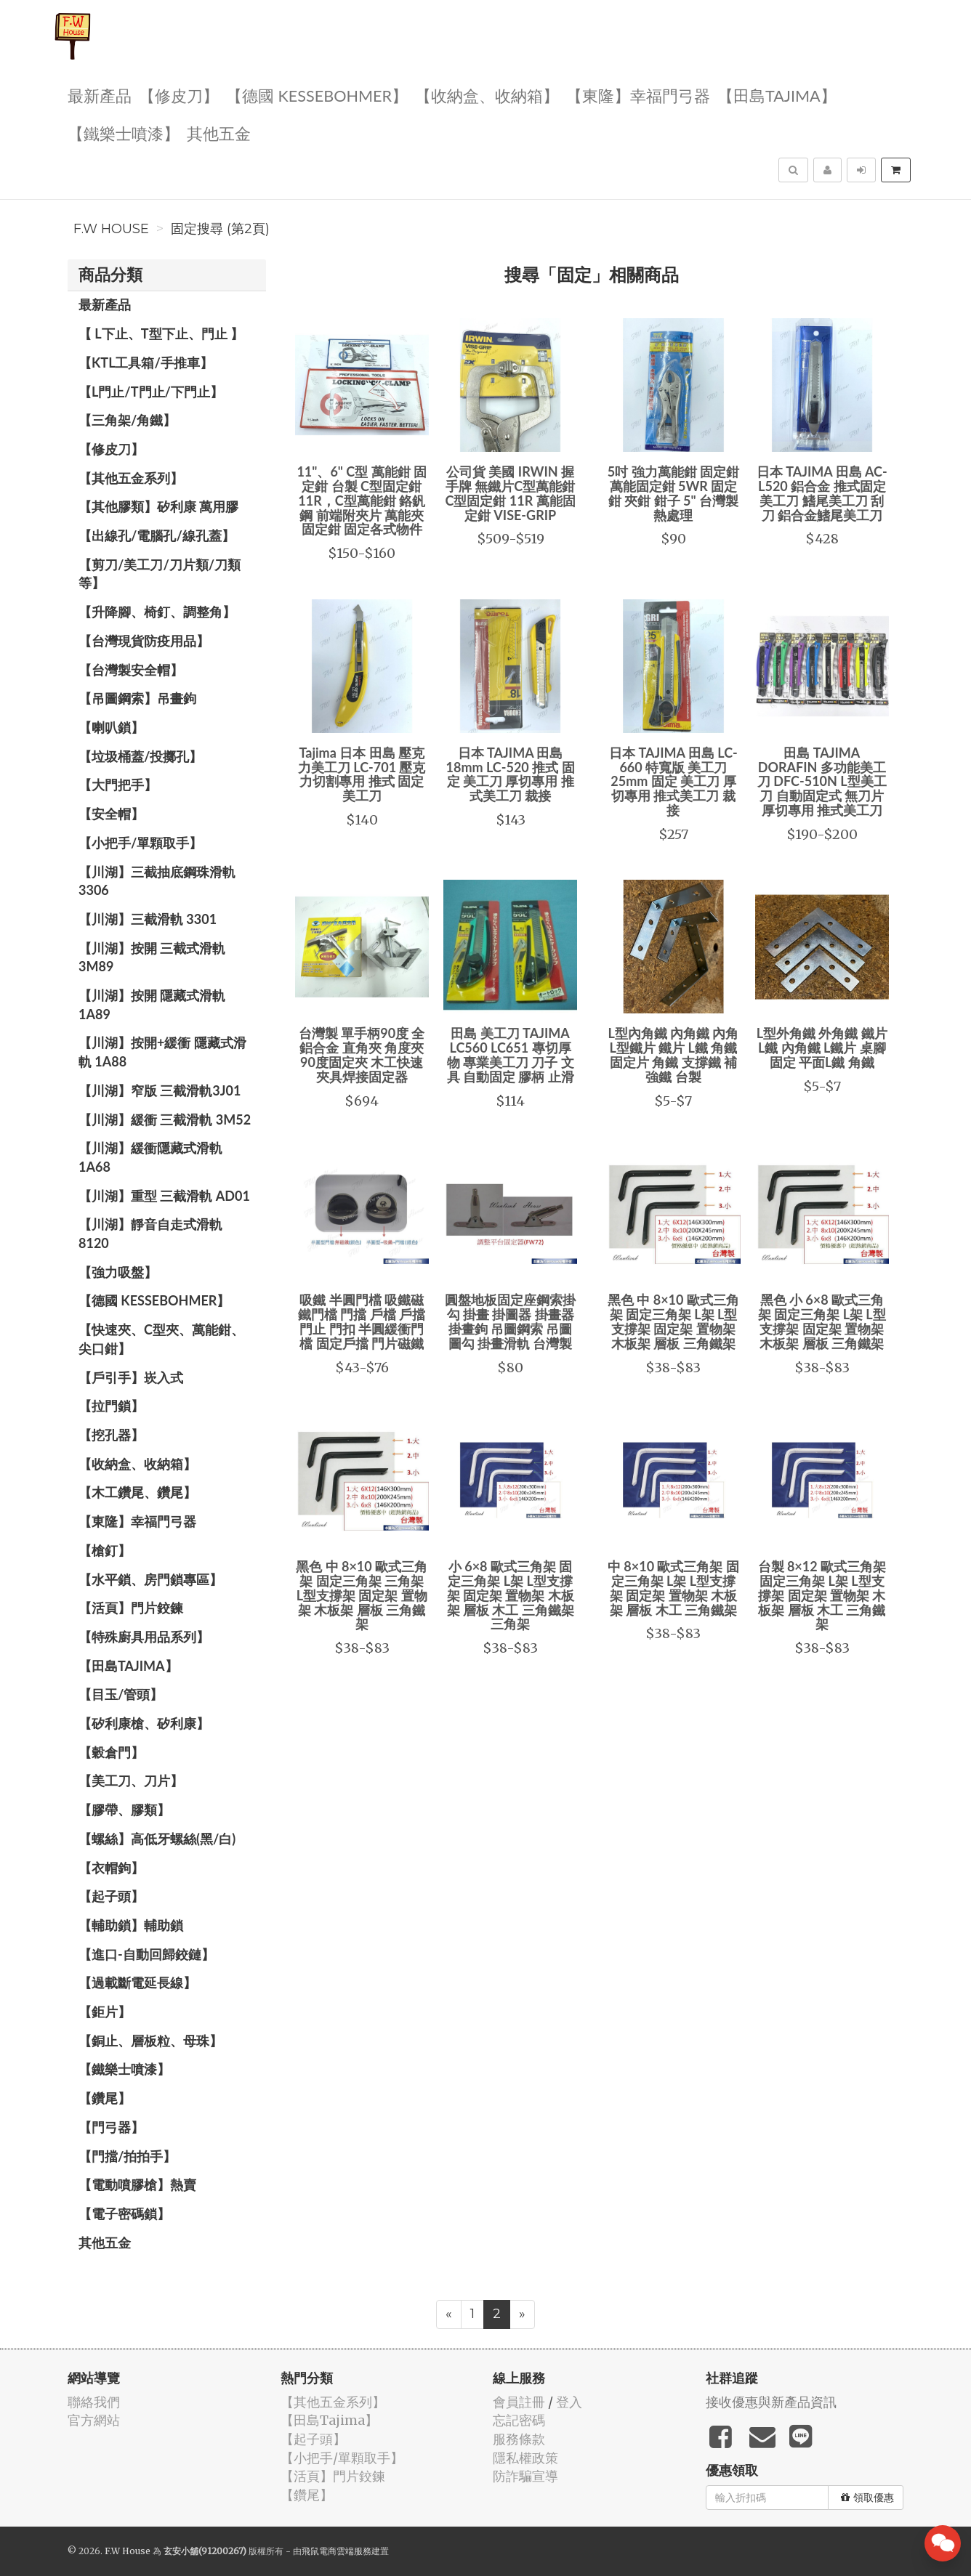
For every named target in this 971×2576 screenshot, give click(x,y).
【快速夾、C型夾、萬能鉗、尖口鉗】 (161, 1338)
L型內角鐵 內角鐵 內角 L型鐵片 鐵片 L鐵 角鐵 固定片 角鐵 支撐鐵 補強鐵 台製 (673, 1054)
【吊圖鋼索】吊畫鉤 (137, 698)
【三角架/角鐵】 (127, 420)
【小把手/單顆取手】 (140, 843)
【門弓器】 (111, 2127)
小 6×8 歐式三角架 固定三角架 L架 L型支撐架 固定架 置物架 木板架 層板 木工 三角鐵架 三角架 (510, 1595)
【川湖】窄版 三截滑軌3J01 (159, 1090)
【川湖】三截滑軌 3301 (147, 919)
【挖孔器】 (111, 1435)
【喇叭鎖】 (111, 727)
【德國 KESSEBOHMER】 (317, 94)
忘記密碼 (519, 2420)
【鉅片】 (104, 2012)
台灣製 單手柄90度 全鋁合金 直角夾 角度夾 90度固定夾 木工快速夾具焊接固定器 (362, 1054)
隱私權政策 (525, 2458)
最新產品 (100, 94)
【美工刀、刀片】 (130, 1781)
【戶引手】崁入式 (130, 1377)
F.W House (111, 229)
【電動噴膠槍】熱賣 (137, 2184)
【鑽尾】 (104, 2098)
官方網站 (94, 2420)
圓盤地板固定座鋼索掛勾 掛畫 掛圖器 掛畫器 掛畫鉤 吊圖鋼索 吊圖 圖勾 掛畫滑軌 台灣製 (510, 1321)
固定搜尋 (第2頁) (220, 229)
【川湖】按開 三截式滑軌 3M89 (151, 957)
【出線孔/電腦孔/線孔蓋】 (156, 535)
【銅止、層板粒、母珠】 (150, 2041)
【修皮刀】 (179, 94)
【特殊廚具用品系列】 (143, 1637)
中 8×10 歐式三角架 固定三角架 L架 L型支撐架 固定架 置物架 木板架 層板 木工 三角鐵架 (673, 1587)
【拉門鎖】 (111, 1406)
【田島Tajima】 (777, 94)
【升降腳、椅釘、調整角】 (156, 612)
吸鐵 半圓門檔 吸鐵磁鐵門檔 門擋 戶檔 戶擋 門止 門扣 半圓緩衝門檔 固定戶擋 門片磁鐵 (361, 1321)
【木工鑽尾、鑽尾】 (137, 1492)
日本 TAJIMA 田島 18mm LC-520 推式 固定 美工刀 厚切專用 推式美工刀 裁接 (510, 774)
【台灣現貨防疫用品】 (143, 641)
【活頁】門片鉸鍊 (130, 1608)
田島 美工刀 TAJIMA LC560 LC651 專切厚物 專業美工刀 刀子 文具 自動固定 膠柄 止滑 (510, 1054)
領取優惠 (867, 2497)
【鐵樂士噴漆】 (124, 132)
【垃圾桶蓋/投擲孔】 (140, 756)
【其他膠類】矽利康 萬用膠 (158, 506)
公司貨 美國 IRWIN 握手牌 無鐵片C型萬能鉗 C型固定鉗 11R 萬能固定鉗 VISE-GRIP (511, 492)
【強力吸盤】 (117, 1272)
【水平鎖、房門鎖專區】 (150, 1579)
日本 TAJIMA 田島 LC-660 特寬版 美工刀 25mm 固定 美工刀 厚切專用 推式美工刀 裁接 (673, 781)
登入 (569, 2402)
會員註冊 (519, 2402)
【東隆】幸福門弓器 (638, 94)
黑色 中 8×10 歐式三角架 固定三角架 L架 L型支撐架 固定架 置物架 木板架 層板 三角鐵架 (673, 1321)
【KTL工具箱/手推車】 (145, 362)
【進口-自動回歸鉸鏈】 (146, 1954)
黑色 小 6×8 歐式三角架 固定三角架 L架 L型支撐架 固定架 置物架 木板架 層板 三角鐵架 (822, 1321)
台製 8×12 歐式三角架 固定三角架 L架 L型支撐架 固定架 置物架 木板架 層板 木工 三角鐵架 (822, 1595)
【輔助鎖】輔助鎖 (130, 1925)
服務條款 (519, 2439)
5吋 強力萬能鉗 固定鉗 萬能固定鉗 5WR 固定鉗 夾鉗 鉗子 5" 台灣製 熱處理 (673, 492)
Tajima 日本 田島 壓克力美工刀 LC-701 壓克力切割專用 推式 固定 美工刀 (362, 774)
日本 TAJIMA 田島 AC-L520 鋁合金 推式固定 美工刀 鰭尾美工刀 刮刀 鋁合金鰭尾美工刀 (822, 492)
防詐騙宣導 (525, 2476)
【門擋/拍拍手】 (127, 2156)
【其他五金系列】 (130, 478)
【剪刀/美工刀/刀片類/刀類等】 (159, 573)
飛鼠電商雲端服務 (336, 2550)
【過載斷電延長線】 (137, 1982)
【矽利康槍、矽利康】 (143, 1723)
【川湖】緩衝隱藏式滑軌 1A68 (150, 1157)
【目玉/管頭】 (120, 1694)
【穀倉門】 (111, 1752)
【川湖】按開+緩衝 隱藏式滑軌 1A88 (162, 1051)
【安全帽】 (111, 814)
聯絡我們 (94, 2402)
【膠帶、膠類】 (124, 1810)
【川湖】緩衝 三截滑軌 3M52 (164, 1119)
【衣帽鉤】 (111, 1868)
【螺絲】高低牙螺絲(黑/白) (156, 1839)
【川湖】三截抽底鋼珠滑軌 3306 (156, 881)
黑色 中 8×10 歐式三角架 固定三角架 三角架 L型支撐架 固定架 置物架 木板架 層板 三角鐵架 (361, 1595)
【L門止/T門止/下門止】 (150, 392)
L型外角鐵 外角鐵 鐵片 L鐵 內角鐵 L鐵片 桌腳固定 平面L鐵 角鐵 (822, 1047)
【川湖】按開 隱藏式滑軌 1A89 (151, 1004)
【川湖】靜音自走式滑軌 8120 (150, 1233)
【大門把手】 (117, 785)
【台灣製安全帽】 (130, 670)
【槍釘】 (104, 1550)
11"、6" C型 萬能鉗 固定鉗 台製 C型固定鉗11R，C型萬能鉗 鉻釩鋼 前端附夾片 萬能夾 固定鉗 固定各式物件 (362, 500)
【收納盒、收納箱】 (487, 94)
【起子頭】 (111, 1896)
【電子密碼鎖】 (124, 2213)
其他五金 (219, 132)
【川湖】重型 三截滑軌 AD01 (164, 1196)
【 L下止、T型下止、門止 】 (160, 333)
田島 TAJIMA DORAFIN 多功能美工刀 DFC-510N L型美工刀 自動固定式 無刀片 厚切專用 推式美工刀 (822, 781)
